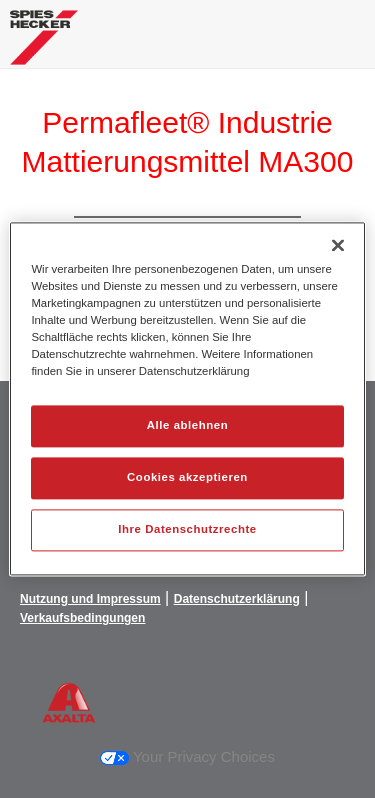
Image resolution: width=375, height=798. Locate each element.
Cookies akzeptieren (187, 478)
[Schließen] (338, 245)
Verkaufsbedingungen (82, 618)
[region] (187, 398)
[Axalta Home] (44, 45)
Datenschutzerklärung (237, 599)
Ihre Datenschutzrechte (187, 530)
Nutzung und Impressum (90, 599)
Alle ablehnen (187, 426)
